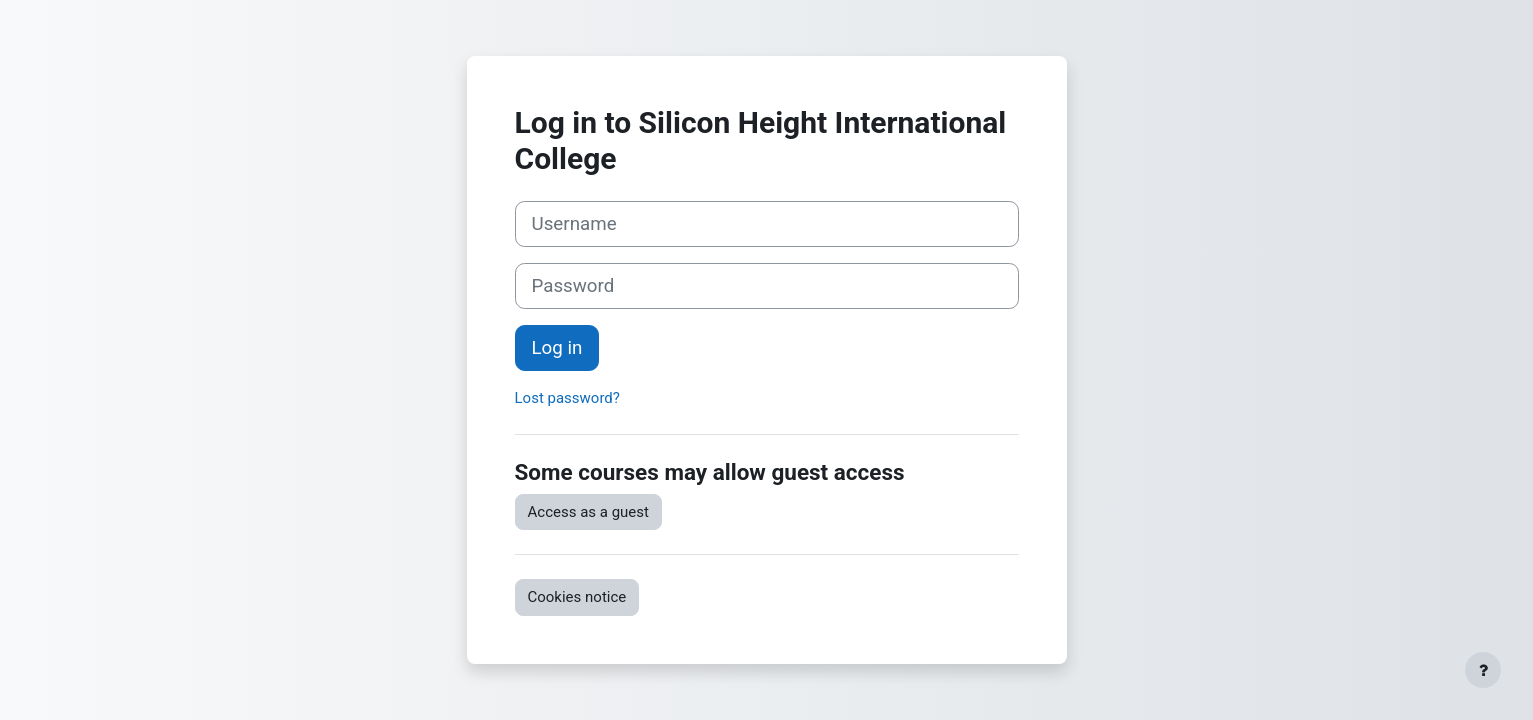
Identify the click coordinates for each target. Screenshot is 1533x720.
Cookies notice (577, 597)
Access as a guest (588, 512)
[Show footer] (1483, 670)
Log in (557, 348)
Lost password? (567, 398)
